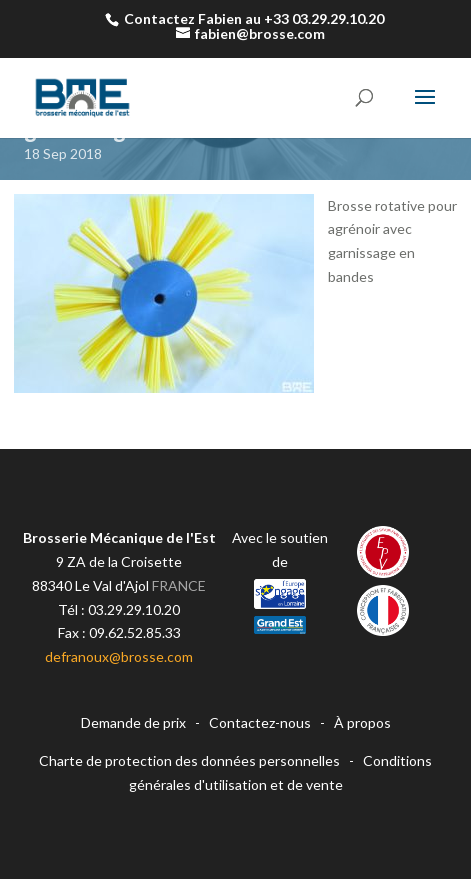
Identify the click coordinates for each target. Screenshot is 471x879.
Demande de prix (133, 722)
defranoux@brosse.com (119, 656)
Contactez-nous (260, 722)
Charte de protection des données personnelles (189, 760)
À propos (362, 722)
